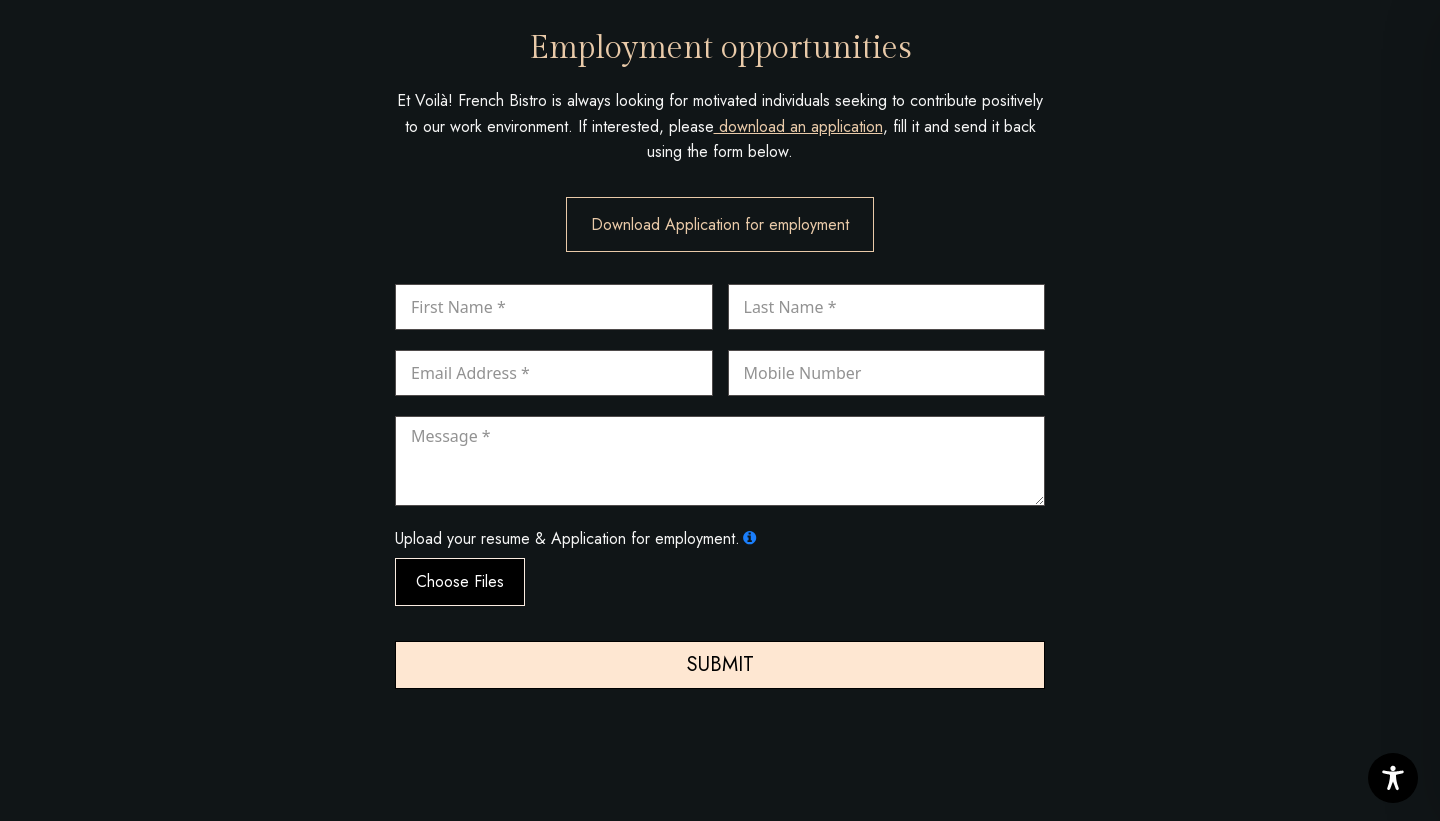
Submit (720, 664)
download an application (798, 126)
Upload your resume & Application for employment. (567, 538)
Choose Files (460, 581)
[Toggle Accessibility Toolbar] (1393, 778)
